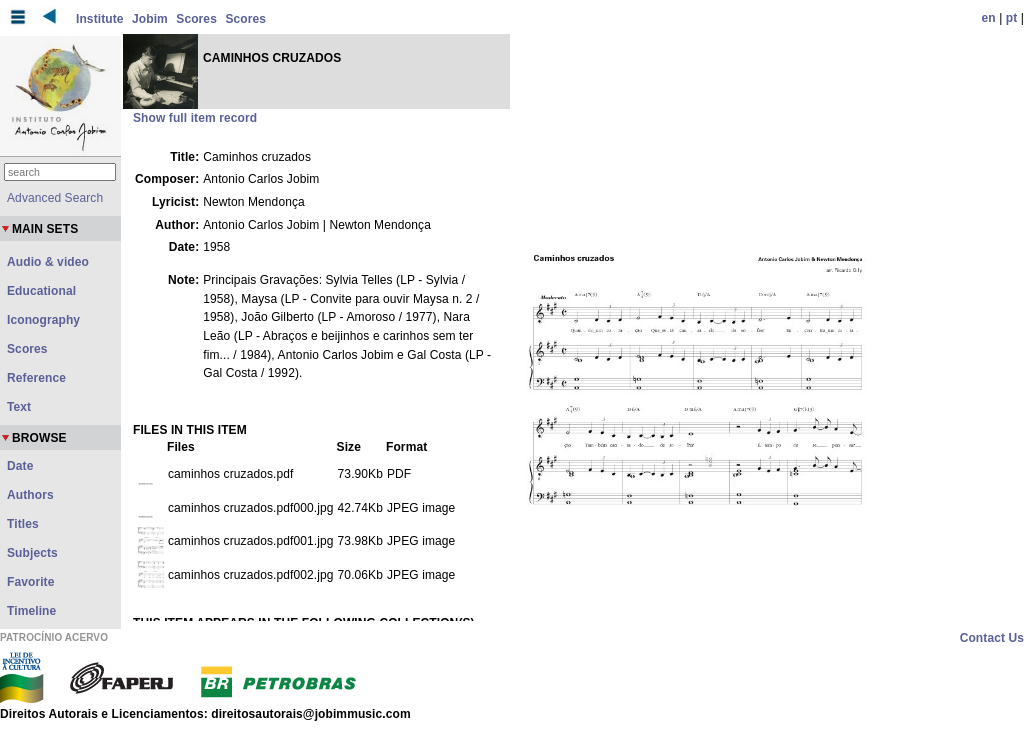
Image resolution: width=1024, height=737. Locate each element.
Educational (41, 291)
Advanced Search (55, 198)
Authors (30, 495)
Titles (23, 524)
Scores (196, 19)
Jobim (150, 19)
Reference (36, 378)
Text (19, 407)
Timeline (31, 611)
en (989, 18)
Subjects (32, 553)
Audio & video (48, 262)
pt (1012, 18)
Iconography (43, 320)
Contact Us (992, 638)
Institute (100, 19)
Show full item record (195, 118)
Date (20, 466)
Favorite (30, 582)
